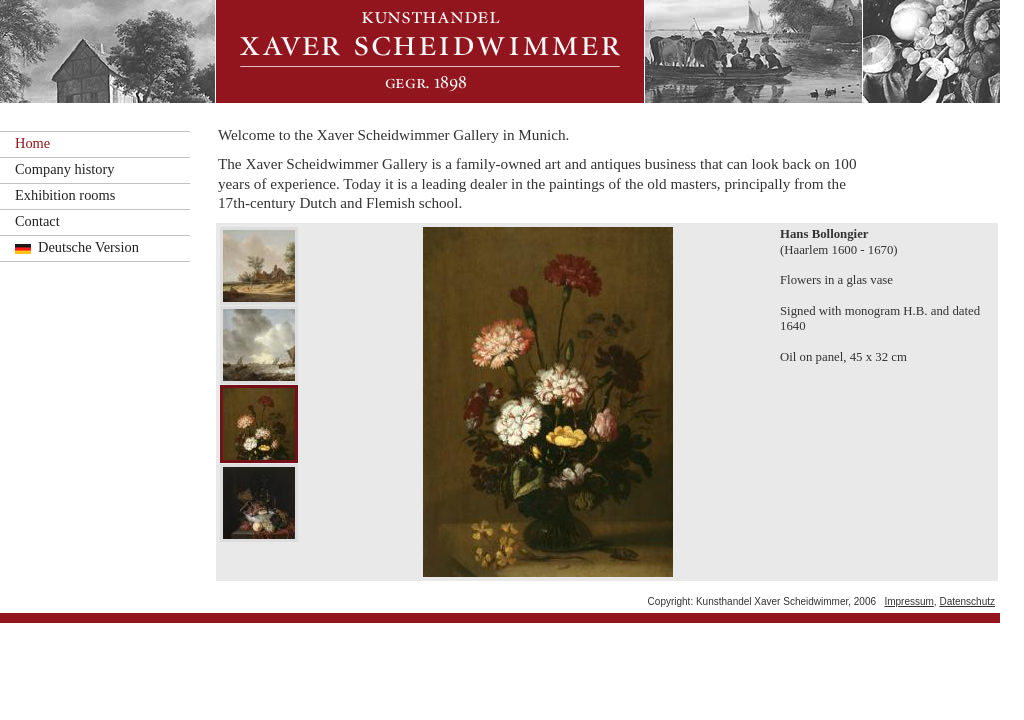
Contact (37, 221)
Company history (65, 169)
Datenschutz (967, 601)
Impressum (908, 601)
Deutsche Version (88, 247)
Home (32, 143)
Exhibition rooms (65, 195)
